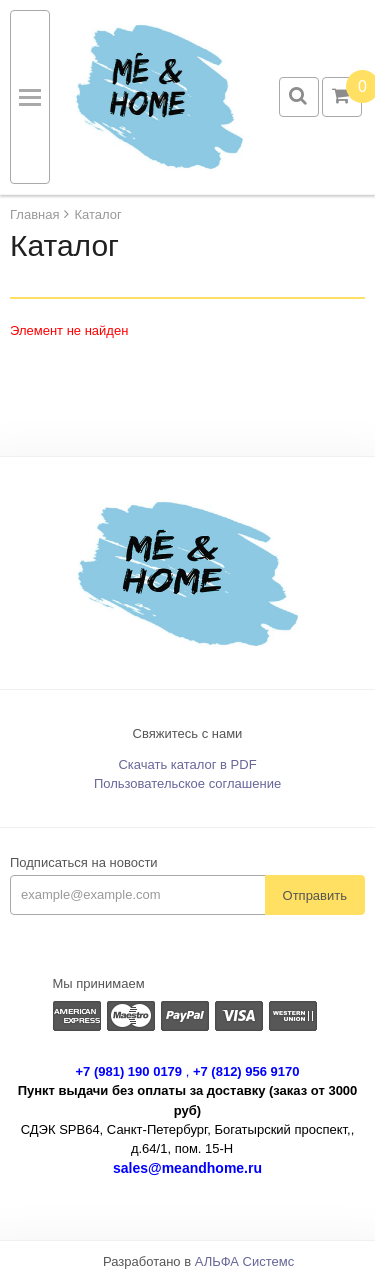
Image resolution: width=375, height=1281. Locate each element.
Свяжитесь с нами (188, 733)
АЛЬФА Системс (245, 1261)
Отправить (315, 895)
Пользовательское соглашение (187, 783)
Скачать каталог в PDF (187, 764)
